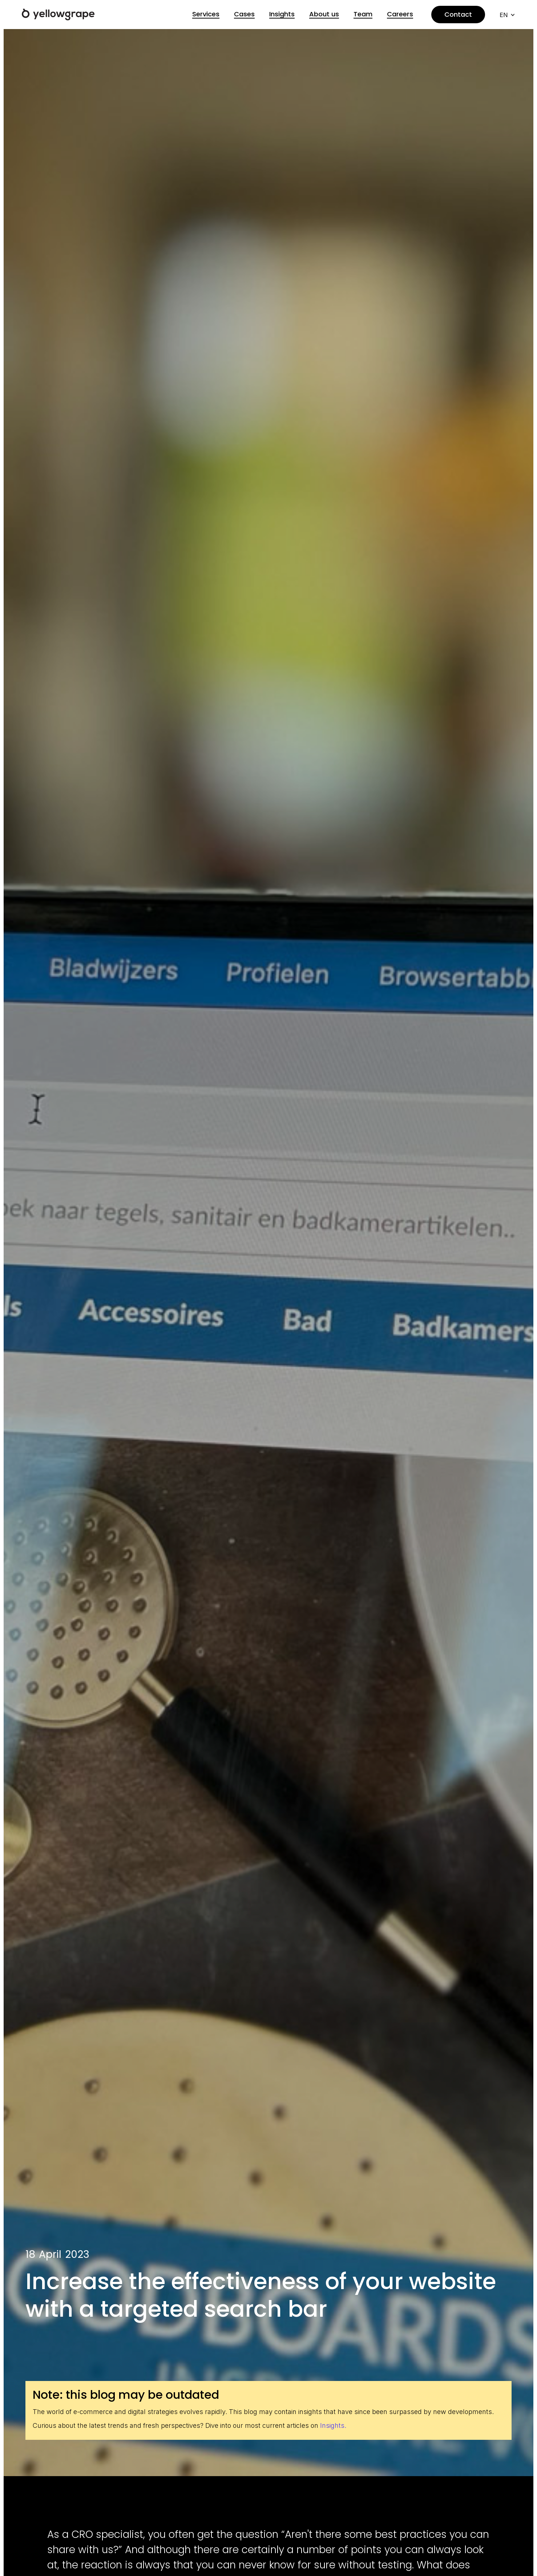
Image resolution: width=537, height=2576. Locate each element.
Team (363, 14)
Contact (458, 14)
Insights (282, 14)
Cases (244, 14)
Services (205, 14)
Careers (400, 14)
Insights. (333, 2425)
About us (324, 14)
